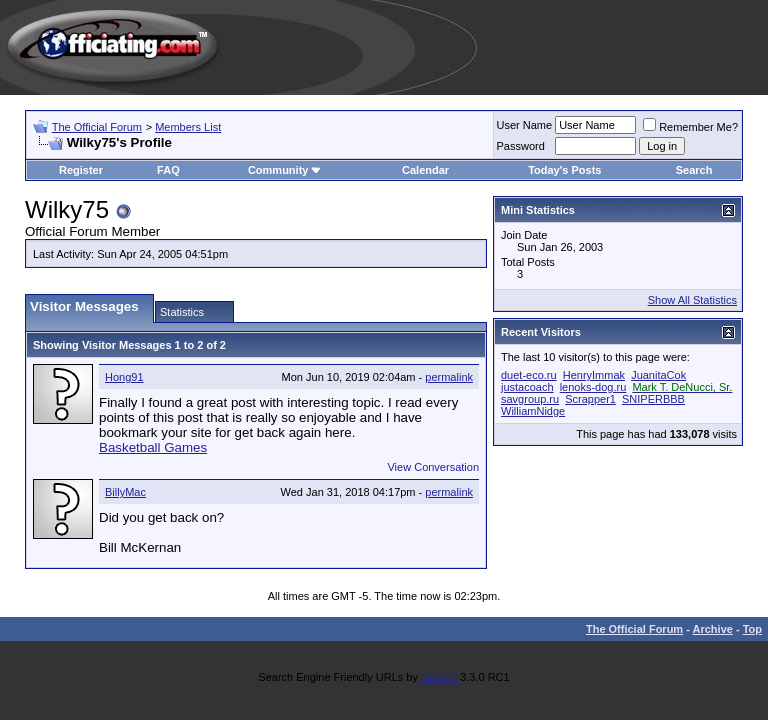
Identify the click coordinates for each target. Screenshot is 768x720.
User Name (525, 125)
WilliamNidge (533, 411)
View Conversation (433, 467)
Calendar (425, 170)
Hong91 (124, 377)
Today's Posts (564, 170)
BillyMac (125, 492)
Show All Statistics (692, 300)
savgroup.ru (530, 399)
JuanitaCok (658, 375)
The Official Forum (97, 127)
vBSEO (439, 677)
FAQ (168, 170)
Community (285, 170)
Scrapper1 (590, 399)
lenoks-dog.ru (593, 387)
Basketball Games (153, 447)
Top (752, 629)
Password (521, 146)
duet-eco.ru (529, 375)
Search (694, 170)
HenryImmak (594, 375)
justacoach (527, 387)
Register (81, 170)
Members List (188, 127)
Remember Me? (690, 127)
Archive (713, 629)
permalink (449, 377)
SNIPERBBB (653, 399)
